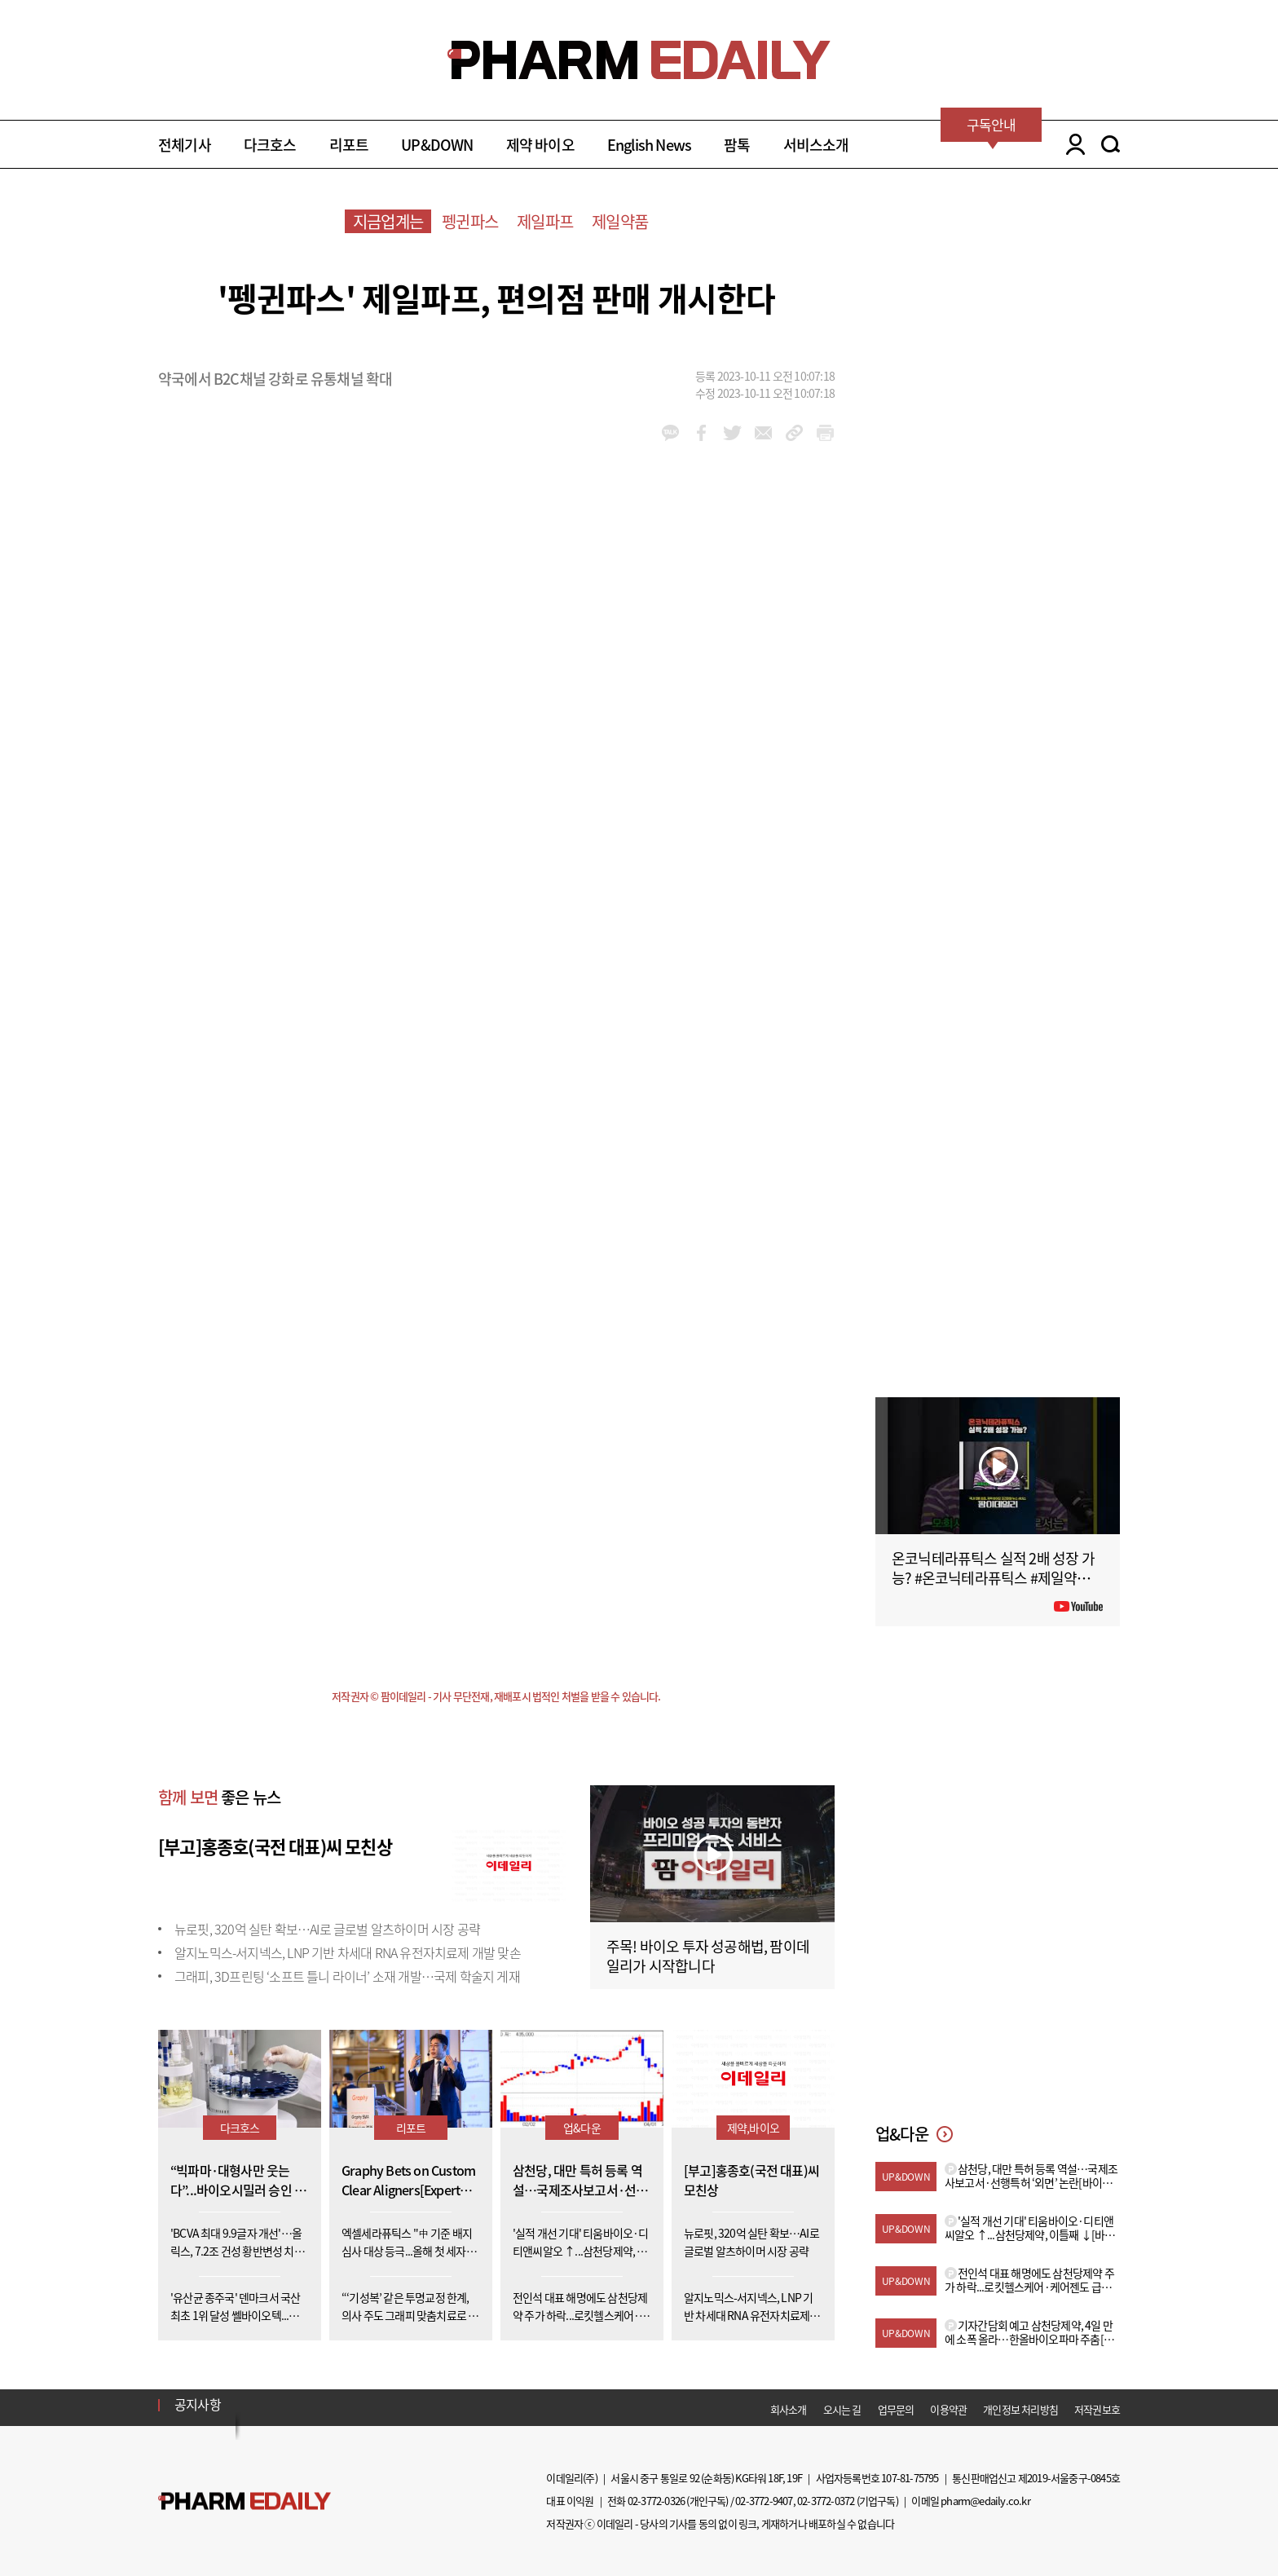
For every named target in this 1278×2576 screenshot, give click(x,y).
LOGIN (1071, 144)
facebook (701, 433)
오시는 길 (842, 2409)
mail (763, 433)
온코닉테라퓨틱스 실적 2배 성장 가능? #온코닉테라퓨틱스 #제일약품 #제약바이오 (996, 1577)
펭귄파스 (470, 221)
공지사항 (197, 2404)
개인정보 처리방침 (1020, 2409)
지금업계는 (388, 221)
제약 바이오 (540, 145)
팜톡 (737, 145)
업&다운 (582, 2127)
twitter (732, 433)
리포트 (349, 145)
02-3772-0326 (656, 2500)
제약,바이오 (753, 2127)
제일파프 (545, 221)
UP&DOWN (437, 145)
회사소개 (788, 2409)
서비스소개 (816, 145)
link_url (794, 433)
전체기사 (184, 145)
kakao (670, 433)
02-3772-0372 (825, 2500)
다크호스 (270, 145)
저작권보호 (1097, 2409)
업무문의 (896, 2409)
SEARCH (1110, 144)
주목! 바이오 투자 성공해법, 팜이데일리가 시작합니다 (707, 1956)
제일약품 (620, 221)
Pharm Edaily (244, 2500)
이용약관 (948, 2409)
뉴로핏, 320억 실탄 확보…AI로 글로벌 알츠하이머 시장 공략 (327, 1929)
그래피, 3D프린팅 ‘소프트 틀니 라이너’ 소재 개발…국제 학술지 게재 (347, 1976)
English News (649, 145)
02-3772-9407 (763, 2500)
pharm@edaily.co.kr (985, 2500)
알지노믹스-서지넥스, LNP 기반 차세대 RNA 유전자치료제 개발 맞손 (347, 1952)
